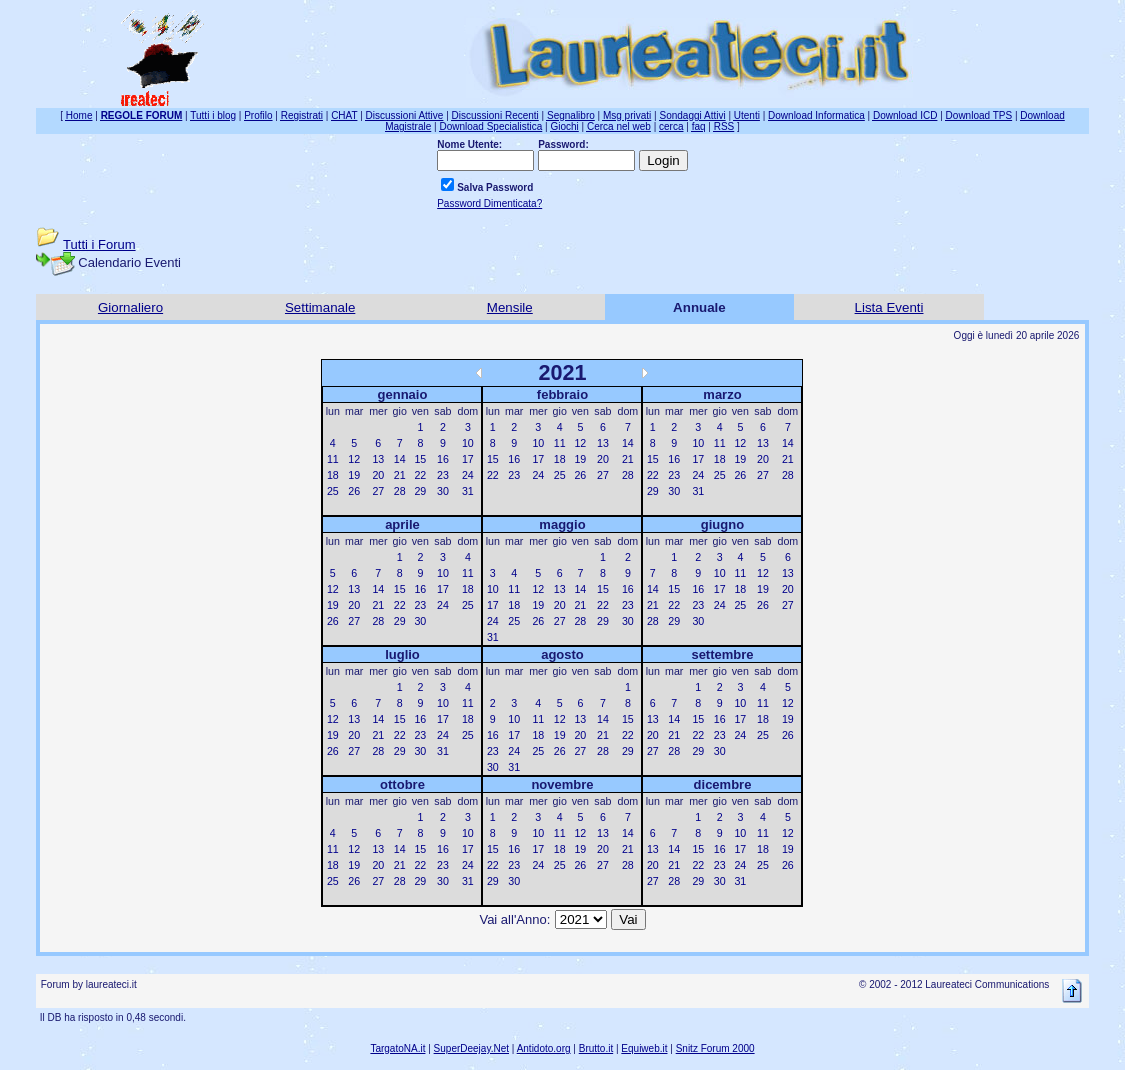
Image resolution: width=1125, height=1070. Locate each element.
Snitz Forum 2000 (715, 1048)
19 (354, 475)
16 (443, 459)
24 (468, 475)
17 (468, 459)
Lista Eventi (889, 307)
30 (443, 491)
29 (420, 491)
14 (400, 459)
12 (354, 459)
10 (468, 443)
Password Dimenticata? (489, 203)
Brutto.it (596, 1048)
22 (420, 475)
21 (400, 475)
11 (333, 459)
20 (378, 475)
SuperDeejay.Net (471, 1048)
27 (378, 491)
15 (420, 459)
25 (333, 491)
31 (468, 491)
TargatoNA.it (397, 1048)
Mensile (510, 307)
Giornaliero (130, 307)
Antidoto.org (544, 1048)
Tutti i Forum (99, 244)
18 (333, 475)
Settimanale (320, 307)
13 (378, 459)
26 (354, 491)
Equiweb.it (644, 1048)
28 (400, 491)
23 (443, 475)
